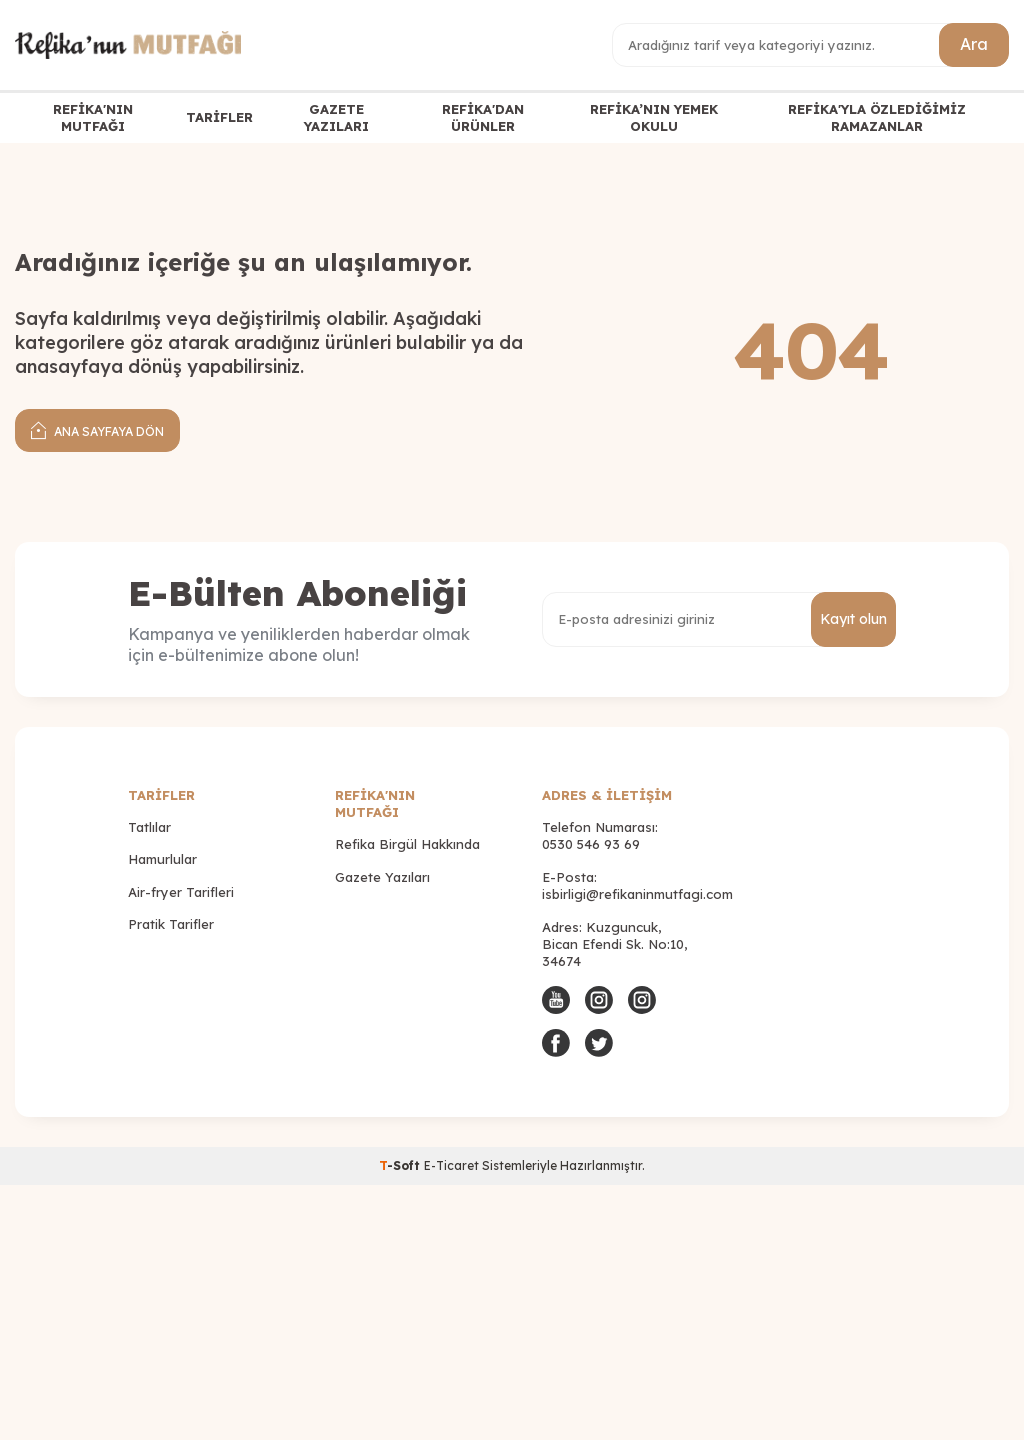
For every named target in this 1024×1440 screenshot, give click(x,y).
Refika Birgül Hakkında (407, 844)
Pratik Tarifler (171, 924)
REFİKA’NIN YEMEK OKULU (654, 117)
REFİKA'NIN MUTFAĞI (93, 117)
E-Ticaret (451, 1165)
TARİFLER (219, 117)
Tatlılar (149, 827)
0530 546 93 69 (591, 844)
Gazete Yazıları (382, 877)
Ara (974, 44)
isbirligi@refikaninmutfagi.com (637, 894)
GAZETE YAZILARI (336, 117)
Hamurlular (162, 859)
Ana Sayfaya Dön (97, 429)
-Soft (401, 1165)
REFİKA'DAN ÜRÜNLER (483, 117)
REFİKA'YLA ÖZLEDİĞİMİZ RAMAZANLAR (877, 117)
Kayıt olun (853, 619)
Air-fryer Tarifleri (181, 892)
